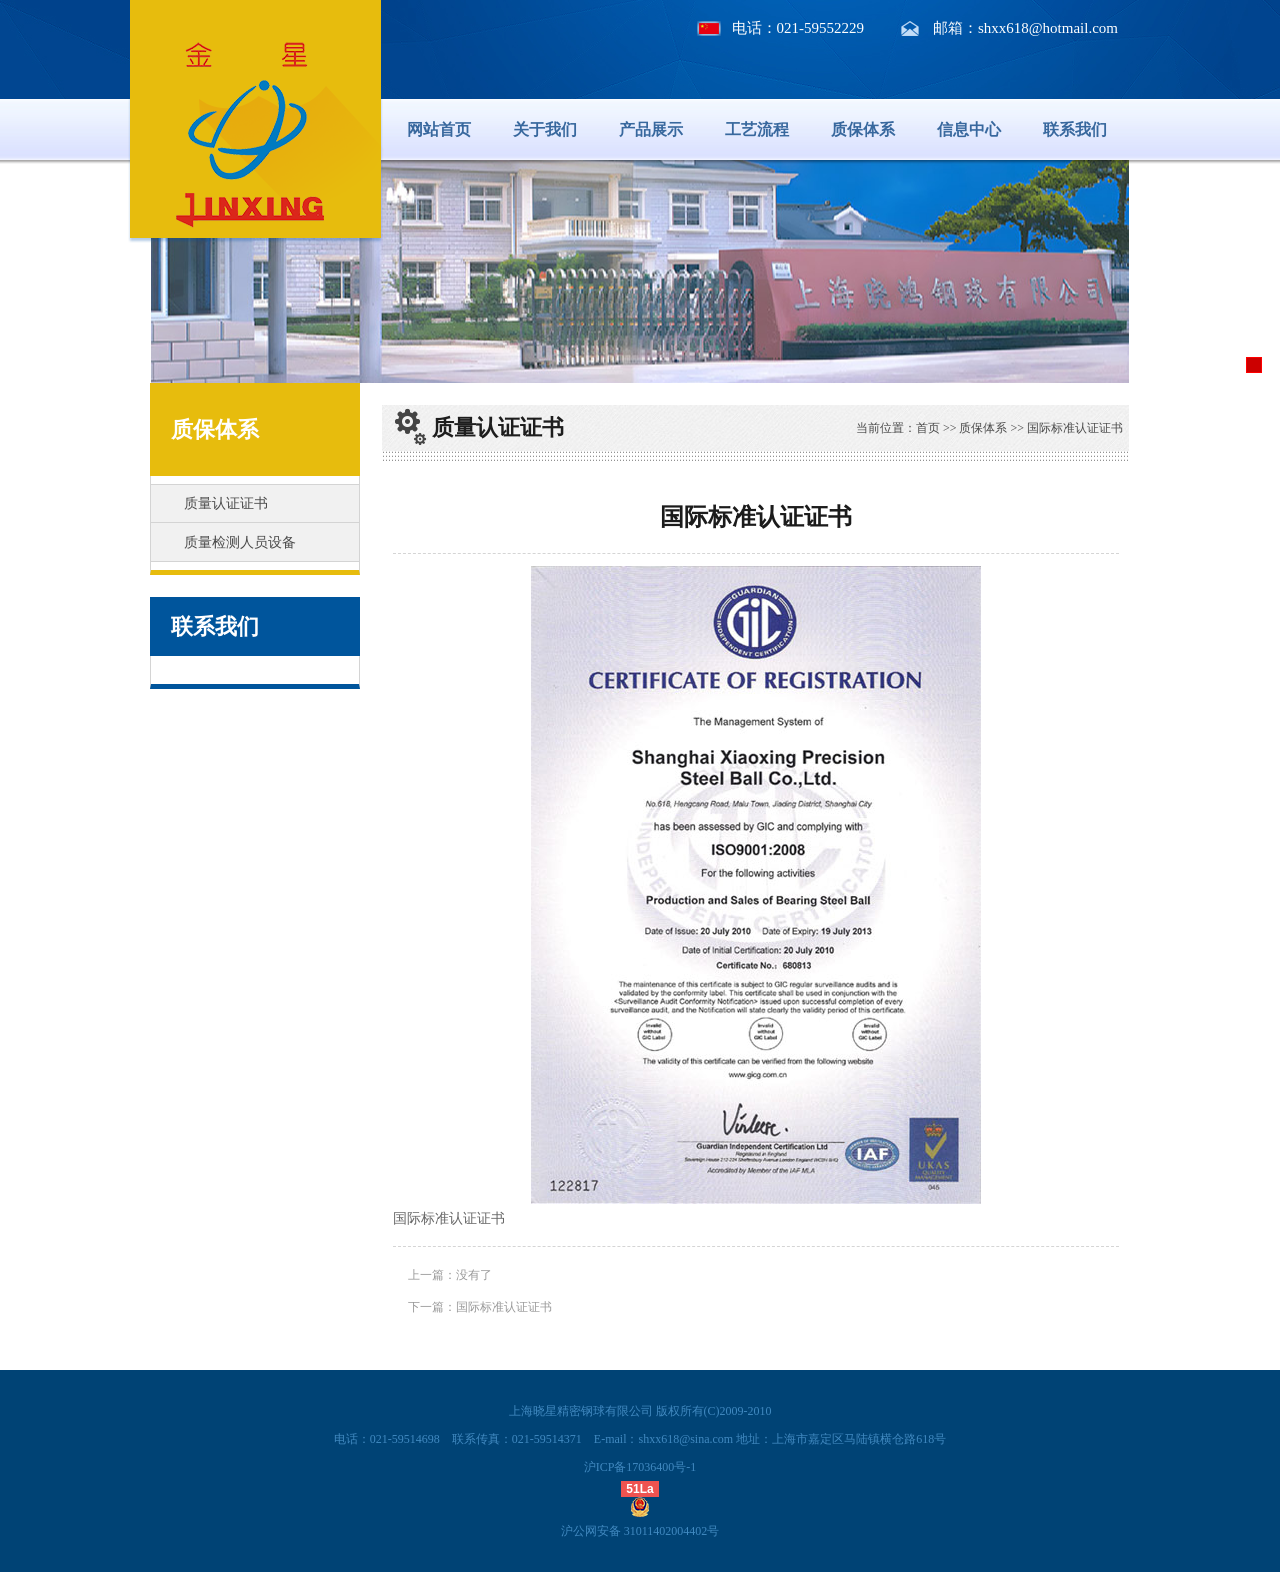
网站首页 (439, 129)
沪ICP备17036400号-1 (640, 1467)
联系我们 (1075, 129)
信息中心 (969, 129)
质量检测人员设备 (240, 542)
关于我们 (545, 129)
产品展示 (651, 129)
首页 (928, 428)
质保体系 (863, 129)
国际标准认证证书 (504, 1307)
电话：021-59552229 (798, 28)
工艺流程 (757, 129)
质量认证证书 (226, 503)
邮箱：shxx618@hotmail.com (1025, 28)
